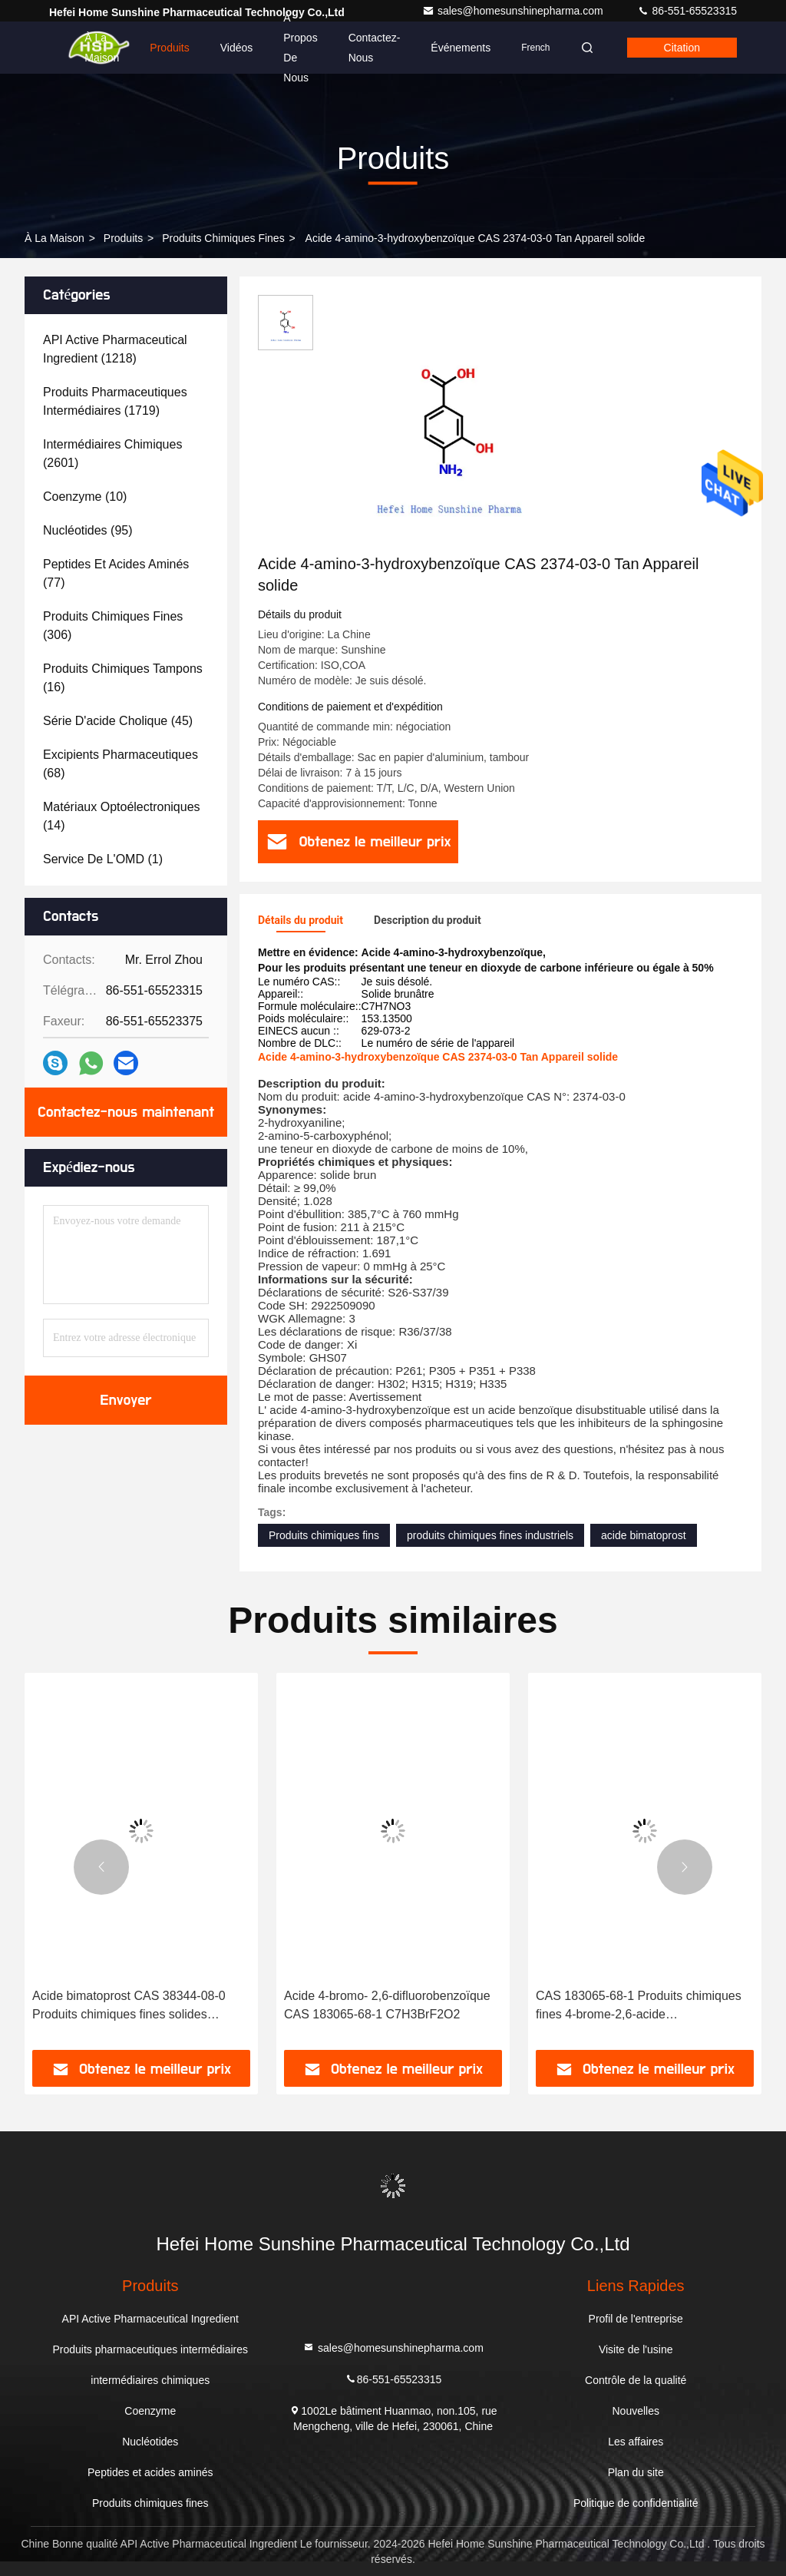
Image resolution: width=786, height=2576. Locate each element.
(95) (88, 530)
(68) (120, 764)
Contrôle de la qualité (635, 2380)
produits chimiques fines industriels (490, 1535)
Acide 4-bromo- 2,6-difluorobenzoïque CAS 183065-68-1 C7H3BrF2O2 (387, 2005)
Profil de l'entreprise (636, 2319)
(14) (121, 816)
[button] (101, 1867)
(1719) (115, 401)
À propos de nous (300, 48)
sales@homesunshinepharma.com (514, 11)
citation (682, 47)
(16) (123, 678)
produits (123, 238)
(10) (85, 496)
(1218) (115, 349)
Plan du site (636, 2472)
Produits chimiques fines (223, 238)
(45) (118, 720)
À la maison (101, 47)
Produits (169, 47)
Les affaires (635, 2441)
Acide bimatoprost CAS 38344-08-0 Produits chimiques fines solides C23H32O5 (129, 2006)
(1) (103, 859)
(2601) (112, 453)
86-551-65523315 (687, 11)
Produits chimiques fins (324, 1535)
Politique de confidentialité (635, 2503)
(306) (113, 625)
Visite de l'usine (636, 2349)
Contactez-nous (374, 47)
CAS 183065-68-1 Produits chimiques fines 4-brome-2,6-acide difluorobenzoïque (638, 2006)
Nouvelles (635, 2411)
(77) (116, 573)
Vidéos (236, 47)
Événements (460, 47)
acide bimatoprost (643, 1535)
